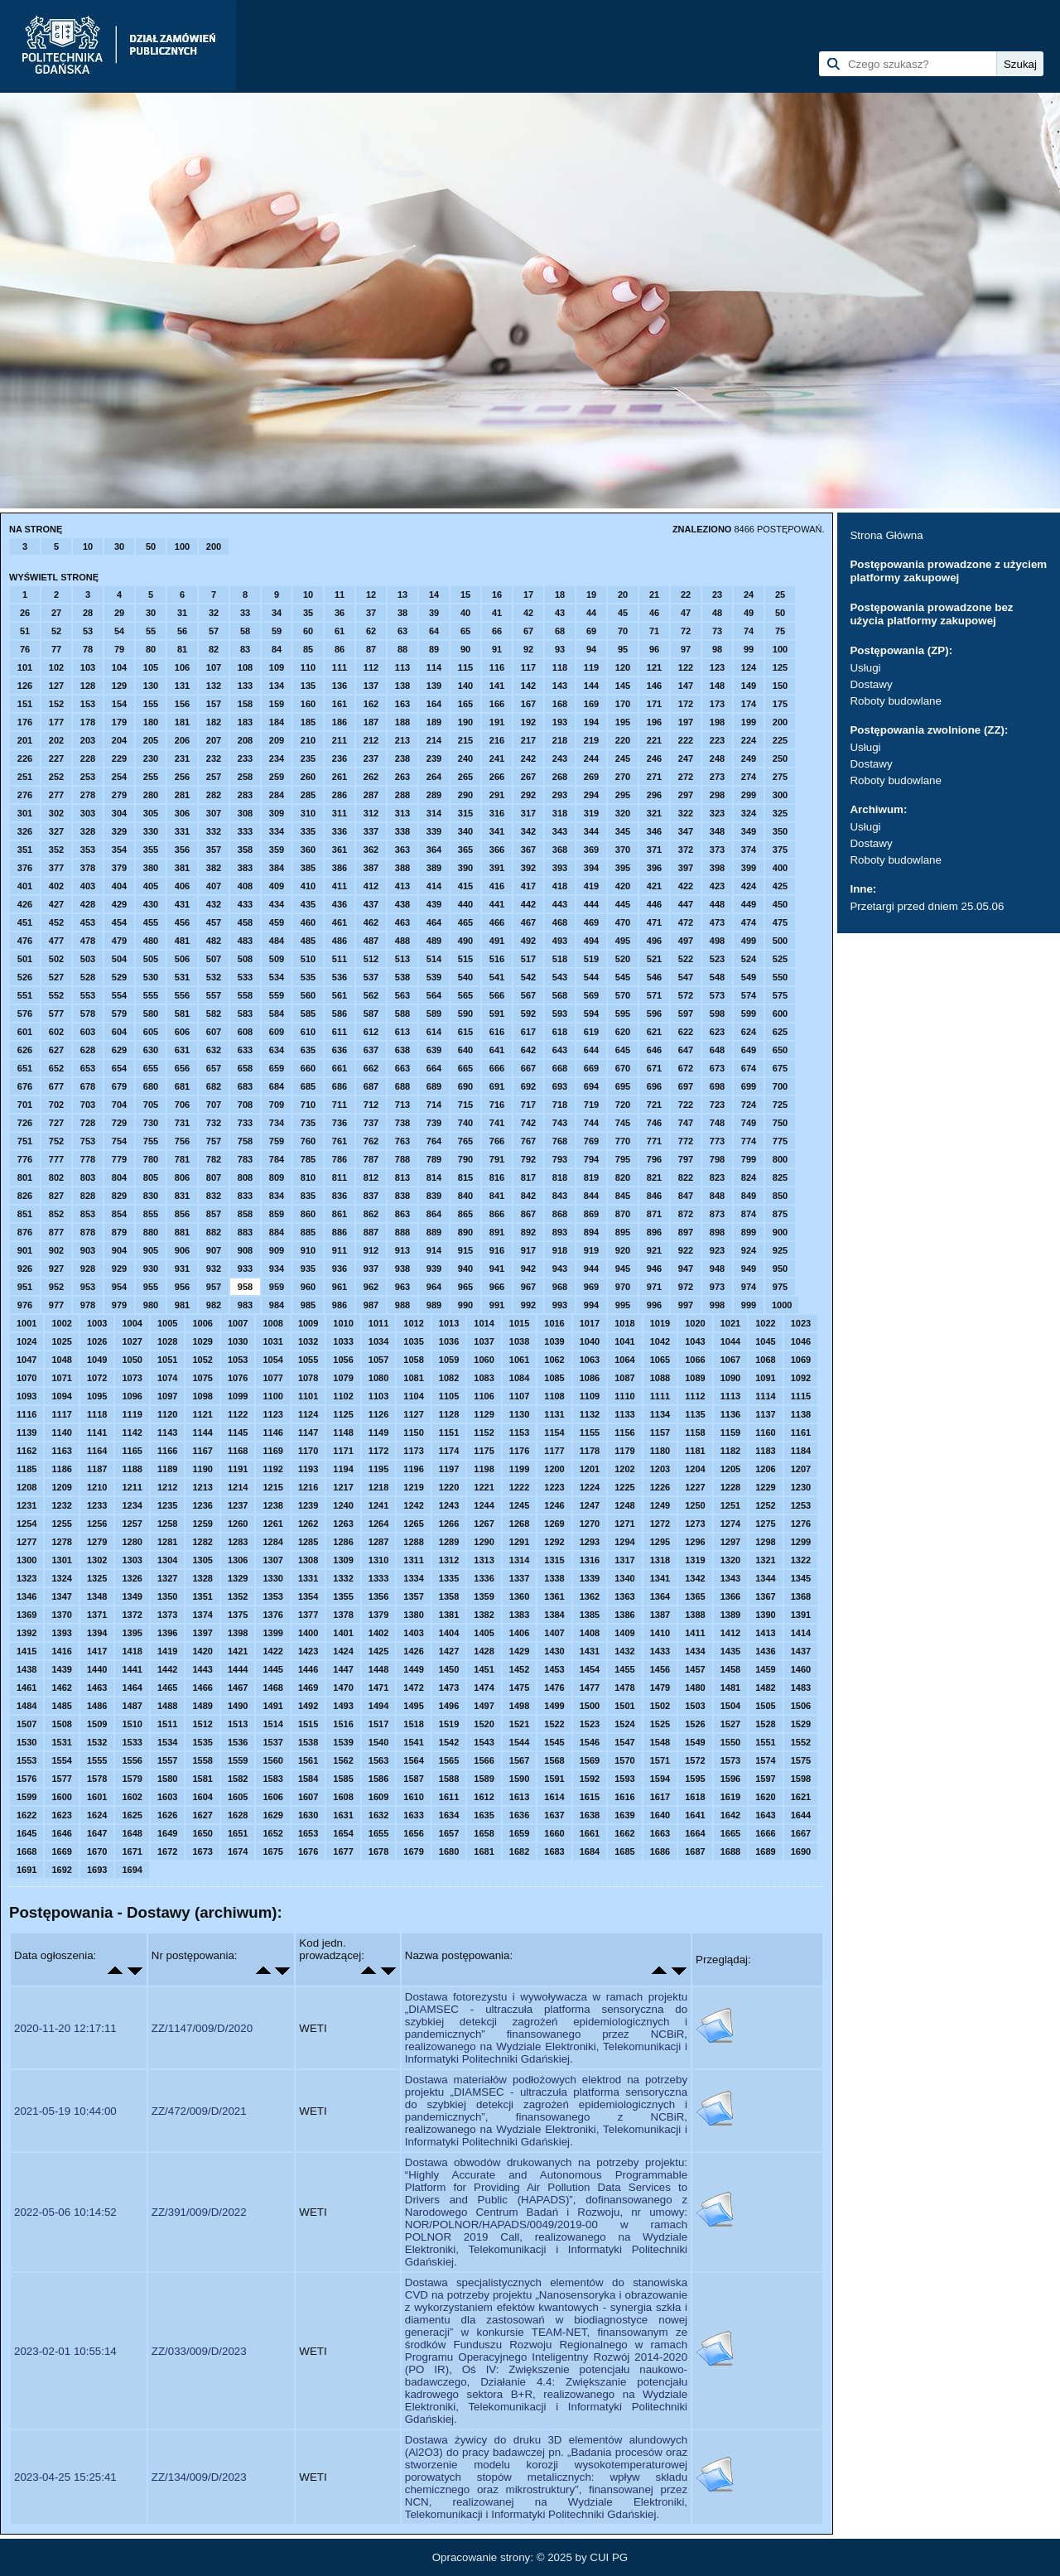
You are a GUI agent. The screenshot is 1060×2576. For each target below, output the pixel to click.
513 (402, 959)
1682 (519, 1851)
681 (182, 1086)
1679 (413, 1851)
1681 (484, 1851)
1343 (730, 1578)
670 (622, 1068)
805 (150, 1177)
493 (559, 941)
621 (654, 1032)
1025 (61, 1341)
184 (276, 722)
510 (308, 959)
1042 (660, 1341)
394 (591, 868)
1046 (801, 1341)
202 (56, 740)
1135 (695, 1414)
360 (308, 850)
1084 (519, 1378)
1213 (202, 1487)
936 (339, 1269)
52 (56, 631)
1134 (660, 1414)
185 (308, 722)
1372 (132, 1615)
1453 (554, 1669)
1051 (167, 1360)
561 (339, 995)
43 (560, 613)
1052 (202, 1360)
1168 (238, 1451)
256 (182, 777)
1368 (801, 1596)
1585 (343, 1779)
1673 (202, 1851)
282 (213, 795)
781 (182, 1159)
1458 (730, 1669)
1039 (554, 1341)
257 (213, 777)
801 (24, 1177)
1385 (590, 1615)
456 (182, 922)
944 (591, 1269)
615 (465, 1032)
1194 (343, 1469)
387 (371, 868)
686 (339, 1086)
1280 (132, 1542)
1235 (167, 1505)
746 (654, 1123)
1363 (624, 1596)
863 (402, 1214)
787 (371, 1159)
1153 (519, 1432)
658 (245, 1068)
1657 (449, 1833)
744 (591, 1123)
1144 (202, 1432)
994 (591, 1305)
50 (151, 546)
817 (528, 1177)
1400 (308, 1633)
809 (276, 1177)
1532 (97, 1742)
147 (685, 686)
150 (780, 686)
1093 (26, 1396)
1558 (202, 1760)
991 (496, 1305)
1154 (554, 1432)
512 (371, 959)
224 (748, 740)
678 (87, 1086)
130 (150, 686)
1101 (308, 1396)
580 (150, 1013)
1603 (167, 1797)
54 (119, 631)
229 (119, 758)
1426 (413, 1651)
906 (182, 1250)
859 (276, 1214)
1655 (378, 1833)
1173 (413, 1451)
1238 (272, 1505)
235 (308, 758)
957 (213, 1287)
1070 (26, 1378)
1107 (519, 1396)
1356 (378, 1596)
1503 (695, 1706)
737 (371, 1123)
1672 (167, 1851)
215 (465, 740)
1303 (132, 1560)
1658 (484, 1833)
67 (528, 631)
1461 (26, 1687)
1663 (660, 1833)
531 (182, 977)
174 (748, 704)
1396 (167, 1633)
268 (559, 777)
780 (150, 1159)
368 (559, 850)
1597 (765, 1779)
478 (87, 941)
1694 (132, 1870)
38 (402, 613)
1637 (554, 1815)
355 (150, 850)
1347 (61, 1596)
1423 (308, 1651)
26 (25, 613)
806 (182, 1177)
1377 (308, 1615)
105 (150, 667)
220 (622, 740)
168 (559, 704)
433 (245, 904)
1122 (238, 1414)
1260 (238, 1524)
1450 (449, 1669)
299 (748, 795)
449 (748, 904)
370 (622, 850)
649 (748, 1050)
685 (308, 1086)
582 (213, 1013)
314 (433, 813)
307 (213, 813)
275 (780, 777)
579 (119, 1013)
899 (748, 1232)
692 (528, 1086)
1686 (660, 1851)
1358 (449, 1596)
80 (151, 649)
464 (433, 922)
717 (528, 1105)
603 (87, 1032)
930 (150, 1269)
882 (213, 1232)
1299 (801, 1542)
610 (308, 1032)
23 (717, 594)
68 (560, 631)
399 (748, 868)
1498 (519, 1706)
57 (214, 631)
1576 (26, 1779)
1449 (413, 1669)
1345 (801, 1578)
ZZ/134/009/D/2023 (199, 2477)
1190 (202, 1469)
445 (622, 904)
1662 (624, 1833)
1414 (801, 1633)
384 (276, 868)
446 (654, 904)
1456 (660, 1669)
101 (24, 667)
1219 (413, 1487)
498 (717, 941)
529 (119, 977)
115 (465, 667)
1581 (202, 1779)
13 (402, 594)
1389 (730, 1615)
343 (559, 831)
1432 (624, 1651)
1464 (132, 1687)
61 (339, 631)
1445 (272, 1669)
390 (465, 868)
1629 (272, 1815)
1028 (167, 1341)
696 (654, 1086)
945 (622, 1269)
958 (245, 1287)
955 (150, 1287)
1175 (484, 1451)
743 (559, 1123)
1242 (413, 1505)
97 (686, 649)
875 (780, 1214)
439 (433, 904)
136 (339, 686)
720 (622, 1105)
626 (24, 1050)
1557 (167, 1760)
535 (308, 977)
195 (622, 722)
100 (182, 546)
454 (119, 922)
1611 (449, 1797)
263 (402, 777)
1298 (765, 1542)
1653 (308, 1833)
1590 (519, 1779)
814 (433, 1177)
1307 (272, 1560)
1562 (343, 1760)
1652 (272, 1833)
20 (623, 594)
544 (591, 977)
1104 (413, 1396)
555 (150, 995)
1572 (695, 1760)
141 (496, 686)
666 (496, 1068)
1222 (519, 1487)
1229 (765, 1487)
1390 (765, 1615)
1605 (238, 1797)
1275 (765, 1524)
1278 (61, 1542)
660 (308, 1068)
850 (780, 1196)
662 (371, 1068)
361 (339, 850)
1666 (765, 1833)
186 (339, 722)
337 (371, 831)
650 (780, 1050)
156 (182, 704)
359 (276, 850)
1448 (378, 1669)
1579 (132, 1779)
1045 (765, 1341)
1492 (308, 1706)
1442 (167, 1669)
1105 (449, 1396)
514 (433, 959)
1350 (167, 1596)
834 (276, 1196)
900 (780, 1232)
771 (654, 1141)
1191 (238, 1469)
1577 (61, 1779)
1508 (61, 1724)
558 (245, 995)
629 (119, 1050)
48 (717, 613)
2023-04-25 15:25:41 (65, 2477)
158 (245, 704)
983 (245, 1305)
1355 (343, 1596)
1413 (765, 1633)
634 (276, 1050)
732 (213, 1123)
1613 (519, 1797)
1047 (26, 1360)
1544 (519, 1742)
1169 (272, 1451)
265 (465, 777)
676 (24, 1086)
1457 (695, 1669)
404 (119, 886)
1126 (378, 1414)
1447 (343, 1669)
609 (276, 1032)
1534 (167, 1742)
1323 (26, 1578)
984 (276, 1305)
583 (245, 1013)
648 (717, 1050)
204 (119, 740)
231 (182, 758)
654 (119, 1068)
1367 (765, 1596)
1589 (484, 1779)
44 (591, 613)
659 (276, 1068)
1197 (449, 1469)
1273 (695, 1524)
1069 (801, 1360)
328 (87, 831)
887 (371, 1232)
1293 (590, 1542)
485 (308, 941)
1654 (343, 1833)
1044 (730, 1341)
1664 (695, 1833)
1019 (660, 1323)
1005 (167, 1323)
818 (559, 1177)
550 (780, 977)
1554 (61, 1760)
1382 (484, 1615)
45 (623, 613)
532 (213, 977)
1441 (132, 1669)
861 (339, 1214)
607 (213, 1032)
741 (496, 1123)
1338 (554, 1578)
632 (213, 1050)
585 (308, 1013)
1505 (765, 1706)
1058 (413, 1360)
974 (748, 1287)
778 (87, 1159)
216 (496, 740)
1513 (238, 1724)
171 (654, 704)
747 (685, 1123)
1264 (378, 1524)
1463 (97, 1687)
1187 (97, 1469)
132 (213, 686)
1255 (61, 1524)
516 (496, 959)
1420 (202, 1651)
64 (434, 631)
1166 (167, 1451)
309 (276, 813)
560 (308, 995)
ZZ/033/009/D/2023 (199, 2351)
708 (245, 1105)
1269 (554, 1524)
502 (56, 959)
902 (56, 1250)
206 (182, 740)
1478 (624, 1687)
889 (433, 1232)
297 (685, 795)
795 (622, 1159)
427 (56, 904)
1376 (272, 1615)
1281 (167, 1542)
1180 (660, 1451)
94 (591, 649)
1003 (97, 1323)
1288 (413, 1542)
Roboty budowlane (895, 701)
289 (433, 795)
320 (622, 813)
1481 (730, 1687)
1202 (624, 1469)
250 (780, 758)
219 (591, 740)
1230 (801, 1487)
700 (780, 1086)
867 (528, 1214)
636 (339, 1050)
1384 (554, 1615)
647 (685, 1050)
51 (25, 631)
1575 (801, 1760)
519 (591, 959)
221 (654, 740)
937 (371, 1269)
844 (591, 1196)
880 (150, 1232)
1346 (26, 1596)
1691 (26, 1870)
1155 (590, 1432)
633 (245, 1050)
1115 (801, 1396)
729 (119, 1123)
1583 (272, 1779)
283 (245, 795)
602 (56, 1032)
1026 (97, 1341)
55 (151, 631)
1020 (695, 1323)
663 (402, 1068)
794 (591, 1159)
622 (685, 1032)
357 (213, 850)
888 (402, 1232)
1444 (238, 1669)
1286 (343, 1542)
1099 (238, 1396)
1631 (343, 1815)
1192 (272, 1469)
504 (119, 959)
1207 (801, 1469)
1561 (308, 1760)
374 (748, 850)
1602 (132, 1797)
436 (339, 904)
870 (622, 1214)
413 (402, 886)
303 (87, 813)
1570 (624, 1760)
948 (717, 1269)
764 (433, 1141)
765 (465, 1141)
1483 (801, 1687)
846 (654, 1196)
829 (119, 1196)
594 (591, 1013)
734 (276, 1123)
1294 (624, 1542)
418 (559, 886)
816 (496, 1177)
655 (150, 1068)
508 (245, 959)
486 (339, 941)
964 (433, 1287)
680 (150, 1086)
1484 (26, 1706)
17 (528, 594)
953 (87, 1287)
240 (465, 758)
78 (88, 649)
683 (245, 1086)
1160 (765, 1432)
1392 (26, 1633)
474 (748, 922)
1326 (132, 1578)
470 (622, 922)
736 (339, 1123)
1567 (519, 1760)
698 (717, 1086)
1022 (765, 1323)
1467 (238, 1687)
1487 (132, 1706)
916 (496, 1250)
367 (528, 850)
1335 (449, 1578)
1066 (695, 1360)
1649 (167, 1833)
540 (465, 977)
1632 (378, 1815)
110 (308, 667)
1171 (343, 1451)
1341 (660, 1578)
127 (56, 686)
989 (433, 1305)
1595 (695, 1779)
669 (591, 1068)
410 (308, 886)
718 (559, 1105)
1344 (765, 1578)
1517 (378, 1724)
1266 (449, 1524)
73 (717, 631)
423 (717, 886)
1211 (132, 1487)
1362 (590, 1596)
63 (402, 631)
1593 (624, 1779)
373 (717, 850)
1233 (97, 1505)
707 (213, 1105)
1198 (484, 1469)
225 (780, 740)
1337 (519, 1578)
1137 (765, 1414)
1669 (61, 1851)
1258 (167, 1524)
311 (339, 813)
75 (780, 631)
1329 (238, 1578)
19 (591, 594)
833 (245, 1196)
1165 (132, 1451)
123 (717, 667)
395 (622, 868)
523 (717, 959)
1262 (308, 1524)
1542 (449, 1742)
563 (402, 995)
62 (371, 631)
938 (402, 1269)
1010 (343, 1323)
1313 (484, 1560)
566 (496, 995)
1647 (97, 1833)
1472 (413, 1687)
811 (339, 1177)
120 (622, 667)
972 (685, 1287)
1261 (272, 1524)
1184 (801, 1451)
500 (780, 941)
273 (717, 777)
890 (465, 1232)
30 (119, 546)
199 (748, 722)
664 (433, 1068)
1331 (308, 1578)
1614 (554, 1797)
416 (496, 886)
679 (119, 1086)
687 (371, 1086)
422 (685, 886)
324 (748, 813)
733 (245, 1123)
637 (371, 1050)
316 (496, 813)
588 (402, 1013)
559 (276, 995)
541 (496, 977)
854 (119, 1214)
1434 (695, 1651)
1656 (413, 1833)
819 (591, 1177)
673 (717, 1068)
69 (591, 631)
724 (748, 1105)
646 (654, 1050)
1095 (97, 1396)
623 (717, 1032)
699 (748, 1086)
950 (780, 1269)
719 (591, 1105)
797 (685, 1159)
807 (213, 1177)
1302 (97, 1560)
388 (402, 868)
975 (780, 1287)
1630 (308, 1815)
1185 (26, 1469)
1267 (484, 1524)
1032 (308, 1341)
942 (528, 1269)
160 (308, 704)
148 (717, 686)
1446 (308, 1669)
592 (528, 1013)
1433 (660, 1651)
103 (87, 667)
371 (654, 850)
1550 (730, 1742)
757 (213, 1141)
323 (717, 813)
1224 (590, 1487)
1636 (519, 1815)
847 (685, 1196)
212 (371, 740)
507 (213, 959)
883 (245, 1232)
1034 (378, 1341)
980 (150, 1305)
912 (371, 1250)
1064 (624, 1360)
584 (276, 1013)
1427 (449, 1651)
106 (182, 667)
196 (654, 722)
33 (245, 613)
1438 (26, 1669)
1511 (167, 1724)
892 (528, 1232)
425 (780, 886)
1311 (413, 1560)
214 (433, 740)
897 (685, 1232)
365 (465, 850)
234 (276, 758)
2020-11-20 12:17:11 (65, 2028)
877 (56, 1232)
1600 (61, 1797)
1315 (554, 1560)
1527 (730, 1724)
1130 (519, 1414)
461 (339, 922)
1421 (238, 1651)
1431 (590, 1651)
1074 (167, 1378)
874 (748, 1214)
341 (496, 831)
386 (339, 868)
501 (24, 959)
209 (276, 740)
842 (528, 1196)
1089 (695, 1378)
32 (214, 613)
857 (213, 1214)
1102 (343, 1396)
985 (308, 1305)
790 (465, 1159)
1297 (730, 1542)
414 (433, 886)
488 (402, 941)
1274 (730, 1524)
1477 (590, 1687)
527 (56, 977)
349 (748, 831)
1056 (343, 1360)
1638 (590, 1815)
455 (150, 922)
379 (119, 868)
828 (87, 1196)
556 (182, 995)
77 (56, 649)
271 (654, 777)
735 (308, 1123)
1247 (590, 1505)
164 (433, 704)
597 (685, 1013)
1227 (695, 1487)
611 (339, 1032)
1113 (730, 1396)
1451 (484, 1669)
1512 (202, 1724)
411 (339, 886)
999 (748, 1305)
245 (622, 758)
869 (591, 1214)
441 (496, 904)
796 (654, 1159)
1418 (132, 1651)
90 (465, 649)
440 (465, 904)
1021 (730, 1323)
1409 (624, 1633)
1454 (590, 1669)
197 (685, 722)
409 (276, 886)
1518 (413, 1724)
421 (654, 886)
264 (433, 777)
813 (402, 1177)
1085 (554, 1378)
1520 (484, 1724)
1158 (695, 1432)
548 (717, 977)
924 (748, 1250)
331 (182, 831)
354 (119, 850)
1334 (413, 1578)
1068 (765, 1360)
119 (591, 667)
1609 (378, 1797)
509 (276, 959)
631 (182, 1050)
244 (591, 758)
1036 (449, 1341)
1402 (378, 1633)
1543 (484, 1742)
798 (717, 1159)
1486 (97, 1706)
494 (591, 941)
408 (245, 886)
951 (24, 1287)
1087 (624, 1378)
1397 (202, 1633)
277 (56, 795)
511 (339, 959)
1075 (202, 1378)
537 (371, 977)
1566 (484, 1760)
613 (402, 1032)
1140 (61, 1432)
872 (685, 1214)
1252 (765, 1505)
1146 (272, 1432)
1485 (61, 1706)
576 (24, 1013)
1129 (484, 1414)
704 (119, 1105)
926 (24, 1269)
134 (276, 686)
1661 (590, 1833)
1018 (624, 1323)
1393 (61, 1633)
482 (213, 941)
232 (213, 758)
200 (213, 546)
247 (685, 758)
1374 (202, 1615)
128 (87, 686)
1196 (413, 1469)
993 (559, 1305)
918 (559, 1250)
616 (496, 1032)
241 (496, 758)
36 (339, 613)
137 (371, 686)
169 (591, 704)
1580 (167, 1779)
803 (87, 1177)
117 (528, 667)
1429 (519, 1651)
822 (685, 1177)
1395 (132, 1633)
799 (748, 1159)
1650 (202, 1833)
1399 (272, 1633)
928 (87, 1269)
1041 (624, 1341)
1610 (413, 1797)
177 (56, 722)
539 (433, 977)
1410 (660, 1633)
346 (654, 831)
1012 (413, 1323)
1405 (484, 1633)
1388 (695, 1615)
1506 (801, 1706)
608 (245, 1032)
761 (339, 1141)
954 (119, 1287)
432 (213, 904)
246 (654, 758)
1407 (554, 1633)
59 (277, 631)
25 (780, 594)
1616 (624, 1797)
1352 (238, 1596)
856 (182, 1214)
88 (402, 649)
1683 (554, 1851)
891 (496, 1232)
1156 (624, 1432)
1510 (132, 1724)
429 (119, 904)
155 (150, 704)
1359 (484, 1596)
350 (780, 831)
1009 (308, 1323)
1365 (695, 1596)
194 (591, 722)
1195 (378, 1469)
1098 (202, 1396)
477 (56, 941)
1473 (449, 1687)
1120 (167, 1414)
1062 (554, 1360)
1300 (26, 1560)
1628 (238, 1815)
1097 (167, 1396)
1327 (167, 1578)
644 (591, 1050)
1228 (730, 1487)
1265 (413, 1524)
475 (780, 922)
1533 (132, 1742)
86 (339, 649)
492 (528, 941)
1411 (695, 1633)
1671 (132, 1851)
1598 (801, 1779)
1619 (730, 1797)
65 (465, 631)
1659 (519, 1833)
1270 (590, 1524)
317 (528, 813)
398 (717, 868)
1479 (660, 1687)
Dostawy (871, 684)
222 (685, 740)
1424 (343, 1651)
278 (87, 795)
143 (559, 686)
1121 (202, 1414)
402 (56, 886)
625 (780, 1032)
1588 (449, 1779)
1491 (272, 1706)
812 (371, 1177)
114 (433, 667)
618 (559, 1032)
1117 (61, 1414)
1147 (308, 1432)
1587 (413, 1779)
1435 (730, 1651)
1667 (801, 1833)
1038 (519, 1341)
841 (496, 1196)
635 (308, 1050)
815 (465, 1177)
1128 (449, 1414)
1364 (660, 1596)
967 (528, 1287)
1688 (730, 1851)
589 (433, 1013)
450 (780, 904)
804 (119, 1177)
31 (182, 613)
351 (24, 850)
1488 (167, 1706)
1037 (484, 1341)
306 (182, 813)
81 (182, 649)
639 (433, 1050)
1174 (449, 1451)
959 (276, 1287)
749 (748, 1123)
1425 (378, 1651)
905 (150, 1250)
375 (780, 850)
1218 (378, 1487)
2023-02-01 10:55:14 (65, 2351)
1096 (132, 1396)
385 (308, 868)
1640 (660, 1815)
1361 (554, 1596)
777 (56, 1159)
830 (150, 1196)
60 (308, 631)
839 (433, 1196)
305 (150, 813)
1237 (238, 1505)
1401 (343, 1633)
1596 (730, 1779)
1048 (61, 1360)
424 (748, 886)
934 (276, 1269)
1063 (590, 1360)
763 (402, 1141)
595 (622, 1013)
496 (654, 941)
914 (433, 1250)
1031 (272, 1341)
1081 (413, 1378)
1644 (801, 1815)
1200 (554, 1469)
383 (245, 868)
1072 (97, 1378)
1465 (167, 1687)
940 (465, 1269)
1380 (413, 1615)
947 (685, 1269)
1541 (413, 1742)
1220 (449, 1487)
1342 (695, 1578)
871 (654, 1214)
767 (528, 1141)
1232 (61, 1505)
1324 (61, 1578)
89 (434, 649)
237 (371, 758)
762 (371, 1141)
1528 (765, 1724)
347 (685, 831)
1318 (660, 1560)
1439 (61, 1669)
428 (87, 904)
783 (245, 1159)
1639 (624, 1815)
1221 (484, 1487)
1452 (519, 1669)
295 (622, 795)
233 (245, 758)
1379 (378, 1615)
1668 (26, 1851)
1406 (519, 1633)
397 (685, 868)
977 (56, 1305)
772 (685, 1141)
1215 (272, 1487)
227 (56, 758)
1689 (765, 1851)
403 (87, 886)
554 (119, 995)
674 (748, 1068)
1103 (378, 1396)
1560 (272, 1760)
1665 (730, 1833)
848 (717, 1196)
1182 (730, 1451)
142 (528, 686)
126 (24, 686)
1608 (343, 1797)
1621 (801, 1797)
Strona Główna (886, 535)
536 (339, 977)
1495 (413, 1706)
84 (277, 649)
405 (150, 886)
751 (24, 1141)
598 (717, 1013)
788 (402, 1159)
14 (434, 594)
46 (654, 613)
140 (465, 686)
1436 (765, 1651)
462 (371, 922)
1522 (554, 1724)
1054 (272, 1360)
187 (371, 722)
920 (622, 1250)
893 (559, 1232)
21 (654, 594)
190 (465, 722)
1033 (343, 1341)
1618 (695, 1797)
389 (433, 868)
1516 (343, 1724)
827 (56, 1196)
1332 (343, 1578)
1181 (695, 1451)
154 (119, 704)
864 (433, 1214)
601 (24, 1032)
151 (24, 704)
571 (654, 995)
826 (24, 1196)
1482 (765, 1687)
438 (402, 904)
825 (780, 1177)
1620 (765, 1797)
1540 (378, 1742)
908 (245, 1250)
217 (528, 740)
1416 (61, 1651)
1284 (272, 1542)
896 (654, 1232)
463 (402, 922)
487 (371, 941)
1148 (343, 1432)
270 (622, 777)
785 (308, 1159)
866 (496, 1214)
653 (87, 1068)
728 (87, 1123)
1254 (26, 1524)
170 (622, 704)
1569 (590, 1760)
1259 (202, 1524)
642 (528, 1050)
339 (433, 831)
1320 (730, 1560)
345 (622, 831)
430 (150, 904)
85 (308, 649)
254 (119, 777)
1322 (801, 1560)
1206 (765, 1469)
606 (182, 1032)
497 (685, 941)
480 (150, 941)
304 (119, 813)
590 (465, 1013)
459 (276, 922)
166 (496, 704)
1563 (378, 1760)
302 (56, 813)
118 (559, 667)
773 (717, 1141)
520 (622, 959)
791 (496, 1159)
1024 (26, 1341)
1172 (378, 1451)
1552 (801, 1742)
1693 (97, 1870)
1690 (801, 1851)
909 (276, 1250)
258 (245, 777)
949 (748, 1269)
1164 (97, 1451)
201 (24, 740)
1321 (765, 1560)
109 (276, 667)
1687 (695, 1851)
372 (685, 850)
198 (717, 722)
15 (465, 594)
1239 (308, 1505)
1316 (590, 1560)
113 (402, 667)
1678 (378, 1851)
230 (150, 758)
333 (245, 831)
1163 (61, 1451)
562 (371, 995)
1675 (272, 1851)
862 (371, 1214)
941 (496, 1269)
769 (591, 1141)
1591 (554, 1779)
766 (496, 1141)
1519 (449, 1724)
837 (371, 1196)
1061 (519, 1360)
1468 (272, 1687)
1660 (554, 1833)
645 (622, 1050)
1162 (26, 1451)
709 (276, 1105)
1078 (308, 1378)
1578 (97, 1779)
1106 (484, 1396)
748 (717, 1123)
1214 (238, 1487)
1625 (132, 1815)
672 (685, 1068)
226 (24, 758)
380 (150, 868)
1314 (519, 1560)
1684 (590, 1851)
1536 (238, 1742)
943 (559, 1269)
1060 (484, 1360)
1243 (449, 1505)
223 (717, 740)
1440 (97, 1669)
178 (87, 722)
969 (591, 1287)
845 (622, 1196)
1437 (801, 1651)
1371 (97, 1615)
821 (654, 1177)
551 (24, 995)
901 (24, 1250)
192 (528, 722)
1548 (660, 1742)
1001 (26, 1323)
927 (56, 1269)
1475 (519, 1687)
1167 (202, 1451)
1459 (765, 1669)
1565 (449, 1760)
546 (654, 977)
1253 (801, 1505)
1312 (449, 1560)
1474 (484, 1687)
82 (214, 649)
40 (465, 613)
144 (591, 686)
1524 (624, 1724)
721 (654, 1105)
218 (559, 740)
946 (654, 1269)
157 (213, 704)
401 (24, 886)
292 (528, 795)
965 (465, 1287)
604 (119, 1032)
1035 (413, 1341)
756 (182, 1141)
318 (559, 813)
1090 (730, 1378)
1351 (202, 1596)
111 (339, 667)
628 (87, 1050)
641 (496, 1050)
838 (402, 1196)
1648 (132, 1833)
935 (308, 1269)
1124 (308, 1414)
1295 (660, 1542)
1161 (801, 1432)
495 (622, 941)
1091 (765, 1378)
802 (56, 1177)
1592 (590, 1779)
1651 (238, 1833)
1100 (272, 1396)
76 (25, 649)
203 (87, 740)
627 (56, 1050)
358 (245, 850)
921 (654, 1250)
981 (182, 1305)
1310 (378, 1560)
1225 (624, 1487)
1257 (132, 1524)
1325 (97, 1578)
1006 (202, 1323)
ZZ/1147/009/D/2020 (202, 2028)
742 (528, 1123)
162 (371, 704)
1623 (61, 1815)
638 (402, 1050)
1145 (238, 1432)
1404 (449, 1633)
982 (213, 1305)
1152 (484, 1432)
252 (56, 777)
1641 (695, 1815)
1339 (590, 1578)
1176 (519, 1451)
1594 (660, 1779)
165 (465, 704)
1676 (308, 1851)
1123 (272, 1414)
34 (277, 613)
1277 (26, 1542)
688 (402, 1086)
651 (24, 1068)
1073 (132, 1378)
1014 (484, 1323)
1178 (590, 1451)
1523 (590, 1724)
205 (150, 740)
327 (56, 831)
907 (213, 1250)
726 (24, 1123)
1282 (202, 1542)
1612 (484, 1797)
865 (465, 1214)
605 (150, 1032)
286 (339, 795)
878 (87, 1232)
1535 (202, 1742)
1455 (624, 1669)
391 (496, 868)
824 (748, 1177)
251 (24, 777)
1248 (624, 1505)
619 (591, 1032)
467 (528, 922)
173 (717, 704)
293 (559, 795)
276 (24, 795)
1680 (449, 1851)
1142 (132, 1432)
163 (402, 704)
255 (150, 777)
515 (465, 959)
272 (685, 777)
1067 (730, 1360)
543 (559, 977)
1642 (730, 1815)
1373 (167, 1615)
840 (465, 1196)
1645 (26, 1833)
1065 (660, 1360)
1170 (308, 1451)
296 (654, 795)
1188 (132, 1469)
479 (119, 941)
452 (56, 922)
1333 (378, 1578)
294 (591, 795)
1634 (449, 1815)
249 (748, 758)
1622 (26, 1815)
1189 (167, 1469)
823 (717, 1177)
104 (119, 667)
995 (622, 1305)
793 (559, 1159)
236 (339, 758)
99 (749, 649)
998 (717, 1305)
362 (371, 850)
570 (622, 995)
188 (402, 722)
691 (496, 1086)
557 (213, 995)
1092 (801, 1378)
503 (87, 959)
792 (528, 1159)
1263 (343, 1524)
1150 (413, 1432)
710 (308, 1105)
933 (245, 1269)
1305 (202, 1560)
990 (465, 1305)
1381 (449, 1615)
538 (402, 977)
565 (465, 995)
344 (591, 831)
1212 (167, 1487)
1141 (97, 1432)
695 (622, 1086)
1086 (590, 1378)
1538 (308, 1742)
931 (182, 1269)
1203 (660, 1469)
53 (88, 631)
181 (182, 722)
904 (119, 1250)
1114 (765, 1396)
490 (465, 941)
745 (622, 1123)
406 (182, 886)
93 (560, 649)
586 (339, 1013)
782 (213, 1159)
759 (276, 1141)
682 (213, 1086)
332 (213, 831)
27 (56, 613)
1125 (343, 1414)
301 (24, 813)
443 (559, 904)
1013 (449, 1323)
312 (371, 813)
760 (308, 1141)
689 (433, 1086)
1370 (61, 1615)
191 (496, 722)
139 (433, 686)
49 (749, 613)
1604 (202, 1797)
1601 (97, 1797)
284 (276, 795)
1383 (519, 1615)
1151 (449, 1432)
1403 (413, 1633)
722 (685, 1105)
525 (780, 959)
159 (276, 704)
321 (654, 813)
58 (245, 631)
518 (559, 959)
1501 (624, 1706)
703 (87, 1105)
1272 (660, 1524)
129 (119, 686)
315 (465, 813)
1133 (624, 1414)
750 (780, 1123)
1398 (238, 1633)
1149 (378, 1432)
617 (528, 1032)
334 (276, 831)
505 (150, 959)
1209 (61, 1487)
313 (402, 813)
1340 (624, 1578)
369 (591, 850)
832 (213, 1196)
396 (654, 868)
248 (717, 758)
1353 (272, 1596)
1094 (61, 1396)
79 (119, 649)
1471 (378, 1687)
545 (622, 977)
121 (654, 667)
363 (402, 850)
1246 (554, 1505)
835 (308, 1196)
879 (119, 1232)
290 (465, 795)
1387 (660, 1615)
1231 (26, 1505)
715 (465, 1105)
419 (591, 886)
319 (591, 813)
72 (686, 631)
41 (497, 613)
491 (496, 941)
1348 (97, 1596)
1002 (61, 1323)
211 (339, 740)
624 (748, 1032)
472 (685, 922)
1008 (272, 1323)
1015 (519, 1323)
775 (780, 1141)
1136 (730, 1414)
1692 (61, 1870)
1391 (801, 1615)
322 (685, 813)
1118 (97, 1414)
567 (528, 995)
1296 (695, 1542)
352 (56, 850)
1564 (413, 1760)
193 (559, 722)
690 (465, 1086)
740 (465, 1123)
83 (245, 649)
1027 (132, 1341)
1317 (624, 1560)
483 (245, 941)
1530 (26, 1742)
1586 (378, 1779)
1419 (167, 1651)
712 (371, 1105)
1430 (554, 1651)
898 (717, 1232)
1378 (343, 1615)
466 (496, 922)
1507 (26, 1724)
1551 (765, 1742)
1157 (660, 1432)
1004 (132, 1323)
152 (56, 704)
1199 (519, 1469)
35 (308, 613)
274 (748, 777)
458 (245, 922)
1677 (343, 1851)
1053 (238, 1360)
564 (433, 995)
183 (245, 722)
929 (119, 1269)
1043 (695, 1341)
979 (119, 1305)
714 (433, 1105)
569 (591, 995)
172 (685, 704)
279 (119, 795)
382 (213, 868)
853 (87, 1214)
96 (654, 649)
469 (591, 922)
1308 (308, 1560)
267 (528, 777)
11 (339, 594)
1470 (343, 1687)
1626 (167, 1815)
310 (308, 813)
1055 (308, 1360)
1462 (61, 1687)
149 (748, 686)
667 (528, 1068)
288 (402, 795)
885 (308, 1232)
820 (622, 1177)
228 (87, 758)
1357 (413, 1596)
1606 (272, 1797)
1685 (624, 1851)
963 (402, 1287)
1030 (238, 1341)
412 (371, 886)
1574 (765, 1760)
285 (308, 795)
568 (559, 995)
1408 (590, 1633)
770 (622, 1141)
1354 (308, 1596)
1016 (554, 1323)
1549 (695, 1742)
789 (433, 1159)
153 (87, 704)
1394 (97, 1633)
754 (119, 1141)
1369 (26, 1615)
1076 (238, 1378)
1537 (272, 1742)
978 (87, 1305)
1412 (730, 1633)
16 (497, 594)
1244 (484, 1505)
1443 (202, 1669)
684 (276, 1086)
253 (87, 777)
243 (559, 758)
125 (780, 667)
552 (56, 995)
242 (528, 758)
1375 (238, 1615)
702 (56, 1105)
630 (150, 1050)
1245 (519, 1505)
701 (24, 1105)
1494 (378, 1706)
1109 (590, 1396)
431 (182, 904)
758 (245, 1141)
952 (56, 1287)
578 (87, 1013)
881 (182, 1232)
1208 (26, 1487)
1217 (343, 1487)
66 (497, 631)
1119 (132, 1414)
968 (559, 1287)
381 (182, 868)
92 (528, 649)
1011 (378, 1323)
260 (308, 777)
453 (87, 922)
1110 (624, 1396)
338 (402, 831)
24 (749, 594)
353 (87, 850)
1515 (308, 1724)
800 (780, 1159)
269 (591, 777)
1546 (590, 1742)
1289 (449, 1542)
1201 (590, 1469)
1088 (660, 1378)
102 (56, 667)
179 (119, 722)
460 (308, 922)
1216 (308, 1487)
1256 (97, 1524)
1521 (519, 1724)
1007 (238, 1323)
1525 (660, 1724)
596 (654, 1013)
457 (213, 922)
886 (339, 1232)
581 (182, 1013)
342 (528, 831)
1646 (61, 1833)
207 (213, 740)
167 (528, 704)
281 (182, 795)
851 (24, 1214)
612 (371, 1032)
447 (685, 904)
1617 (660, 1797)
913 (402, 1250)
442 (528, 904)
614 (433, 1032)
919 (591, 1250)
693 (559, 1086)
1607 (308, 1797)
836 (339, 1196)
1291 (519, 1542)
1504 (730, 1706)
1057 (378, 1360)
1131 (554, 1414)
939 (433, 1269)
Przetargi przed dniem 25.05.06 (927, 906)
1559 (238, 1760)
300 (780, 795)
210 (308, 740)
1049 (97, 1360)
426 (24, 904)
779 (119, 1159)
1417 (97, 1651)
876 (24, 1232)
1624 (97, 1815)
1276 (801, 1524)
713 (402, 1105)
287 (371, 795)
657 (213, 1068)
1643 (765, 1815)
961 (339, 1287)
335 (308, 831)
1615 (590, 1797)
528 (87, 977)
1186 (61, 1469)
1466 (202, 1687)
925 (780, 1250)
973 (717, 1287)
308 (245, 813)
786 (339, 1159)
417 (528, 886)
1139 (26, 1432)
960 (308, 1287)
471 (654, 922)
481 (182, 941)
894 (591, 1232)
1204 (695, 1469)
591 (496, 1013)
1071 (61, 1378)
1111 (660, 1396)
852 (56, 1214)
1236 (202, 1505)
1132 (590, 1414)
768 (559, 1141)
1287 (378, 1542)
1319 (695, 1560)
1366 (730, 1596)
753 (87, 1141)
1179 (624, 1451)
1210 (97, 1487)
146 (654, 686)
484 (276, 941)
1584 (308, 1779)
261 (339, 777)
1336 (484, 1578)
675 (780, 1068)
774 (748, 1141)
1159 (730, 1432)
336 (339, 831)
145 (622, 686)
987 (371, 1305)
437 (371, 904)
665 (465, 1068)
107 (213, 667)
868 (559, 1214)
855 (150, 1214)
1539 (343, 1742)
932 (213, 1269)
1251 (730, 1505)
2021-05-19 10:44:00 (65, 2111)
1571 (660, 1760)
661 (339, 1068)
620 (622, 1032)
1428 (484, 1651)
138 (402, 686)
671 (654, 1068)
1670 (97, 1851)
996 (654, 1305)
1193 (308, 1469)
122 (685, 667)
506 (182, 959)
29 (119, 613)
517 (528, 959)
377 (56, 868)
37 (371, 613)
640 (465, 1050)
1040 (590, 1341)
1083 (484, 1378)
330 (150, 831)
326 (24, 831)
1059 (449, 1360)
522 (685, 959)
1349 (132, 1596)
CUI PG (609, 2557)
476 (24, 941)
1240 (343, 1505)
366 (496, 850)
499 (748, 941)
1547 (624, 1742)
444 (591, 904)
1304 (167, 1560)
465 (465, 922)
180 (150, 722)
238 (402, 758)
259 (276, 777)
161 (339, 704)
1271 (624, 1524)
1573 (730, 1760)
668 (559, 1068)
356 (182, 850)
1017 (590, 1323)
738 (402, 1123)
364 (433, 850)
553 (87, 995)
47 (686, 613)
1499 (554, 1706)
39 (434, 613)
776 (24, 1159)
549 (748, 977)
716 (496, 1105)
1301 (61, 1560)
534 (276, 977)
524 (748, 959)
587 (371, 1013)
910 (308, 1250)
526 (24, 977)
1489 (202, 1706)
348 (717, 831)
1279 (97, 1542)
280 (150, 795)
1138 (801, 1414)
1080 (378, 1378)
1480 (695, 1687)
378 (87, 868)
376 (24, 868)
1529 (801, 1724)
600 (780, 1013)
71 (654, 631)
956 (182, 1287)
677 (56, 1086)
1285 (308, 1542)
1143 (167, 1432)
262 (371, 777)
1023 (801, 1323)
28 (88, 613)
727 (56, 1123)
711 (339, 1105)
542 (528, 977)
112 (371, 667)
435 (308, 904)
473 (717, 922)
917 (528, 1250)
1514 (272, 1724)
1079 (343, 1378)
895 (622, 1232)
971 (654, 1287)
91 (497, 649)
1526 (695, 1724)
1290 (484, 1542)
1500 (590, 1706)
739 (433, 1123)
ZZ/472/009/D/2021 (199, 2111)
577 (56, 1013)
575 (780, 995)
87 (371, 649)
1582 (238, 1779)
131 (182, 686)
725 (780, 1105)
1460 (801, 1669)
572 (685, 995)
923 (717, 1250)
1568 (554, 1760)
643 (559, 1050)
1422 (272, 1651)
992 (528, 1305)
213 (402, 740)
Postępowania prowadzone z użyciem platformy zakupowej (948, 571)
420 (622, 886)
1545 (554, 1742)
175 (780, 704)
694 (591, 1086)
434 (276, 904)
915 (465, 1250)
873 (717, 1214)
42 (528, 613)
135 (308, 686)
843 (559, 1196)
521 (654, 959)
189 (433, 722)
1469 (308, 1687)
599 (748, 1013)
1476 (554, 1687)
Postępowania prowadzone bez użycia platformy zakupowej (931, 614)
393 (559, 868)
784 (276, 1159)
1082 (449, 1378)
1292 (554, 1542)
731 (182, 1123)
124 (748, 667)
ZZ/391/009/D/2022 (199, 2212)
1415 (26, 1651)
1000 (782, 1305)
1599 (26, 1797)
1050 (132, 1360)
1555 (97, 1760)
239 (433, 758)
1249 (660, 1505)
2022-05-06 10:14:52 (65, 2212)
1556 (132, 1760)
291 (496, 795)
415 (465, 886)
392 (528, 868)
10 (88, 546)
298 (717, 795)
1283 (238, 1542)
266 (496, 777)
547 (685, 977)
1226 (660, 1487)
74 (749, 631)
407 (213, 886)
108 (245, 667)
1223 (554, 1487)
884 (276, 1232)
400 (780, 868)
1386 (624, 1615)
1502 (660, 1706)
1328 (202, 1578)
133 (245, 686)
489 (433, 941)
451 (24, 922)
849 (748, 1196)
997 (685, 1305)
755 (150, 1141)
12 (371, 594)
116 (496, 667)
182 (213, 722)
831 (182, 1196)
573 (717, 995)
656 (182, 1068)
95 (623, 649)
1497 (484, 1706)
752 (56, 1141)
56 (182, 631)
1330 (272, 1578)
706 (182, 1105)
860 (308, 1214)
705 (150, 1105)
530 (150, 977)
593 (559, 1013)
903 (87, 1250)
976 (24, 1305)
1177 (554, 1451)
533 (245, 977)
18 (560, 594)
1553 (26, 1760)
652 (56, 1068)
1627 (202, 1815)
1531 (61, 1742)
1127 (413, 1414)
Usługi (865, 668)
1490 (238, 1706)
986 (339, 1305)
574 (748, 995)
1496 (449, 1706)
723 (717, 1105)
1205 (730, 1469)
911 (339, 1250)
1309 (343, 1560)
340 (465, 831)
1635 (484, 1815)
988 (402, 1305)
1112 (695, 1396)
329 (119, 831)
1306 (238, 1560)
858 (245, 1214)
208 (245, 740)
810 (308, 1177)
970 (622, 1287)
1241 (378, 1505)
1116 (26, 1414)
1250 (695, 1505)
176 (24, 722)
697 (685, 1086)
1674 (238, 1851)
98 (717, 649)
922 (685, 1250)
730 (150, 1123)
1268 (519, 1524)
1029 (202, 1341)
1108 (554, 1396)
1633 (413, 1815)
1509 (97, 1724)
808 (245, 1177)
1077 (272, 1378)
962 (371, 1287)
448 (717, 904)
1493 (343, 1706)
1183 (765, 1451)
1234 (132, 1505)
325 (780, 813)
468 (559, 922)
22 (686, 594)
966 (496, 1287)
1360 (519, 1596)
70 (623, 631)
